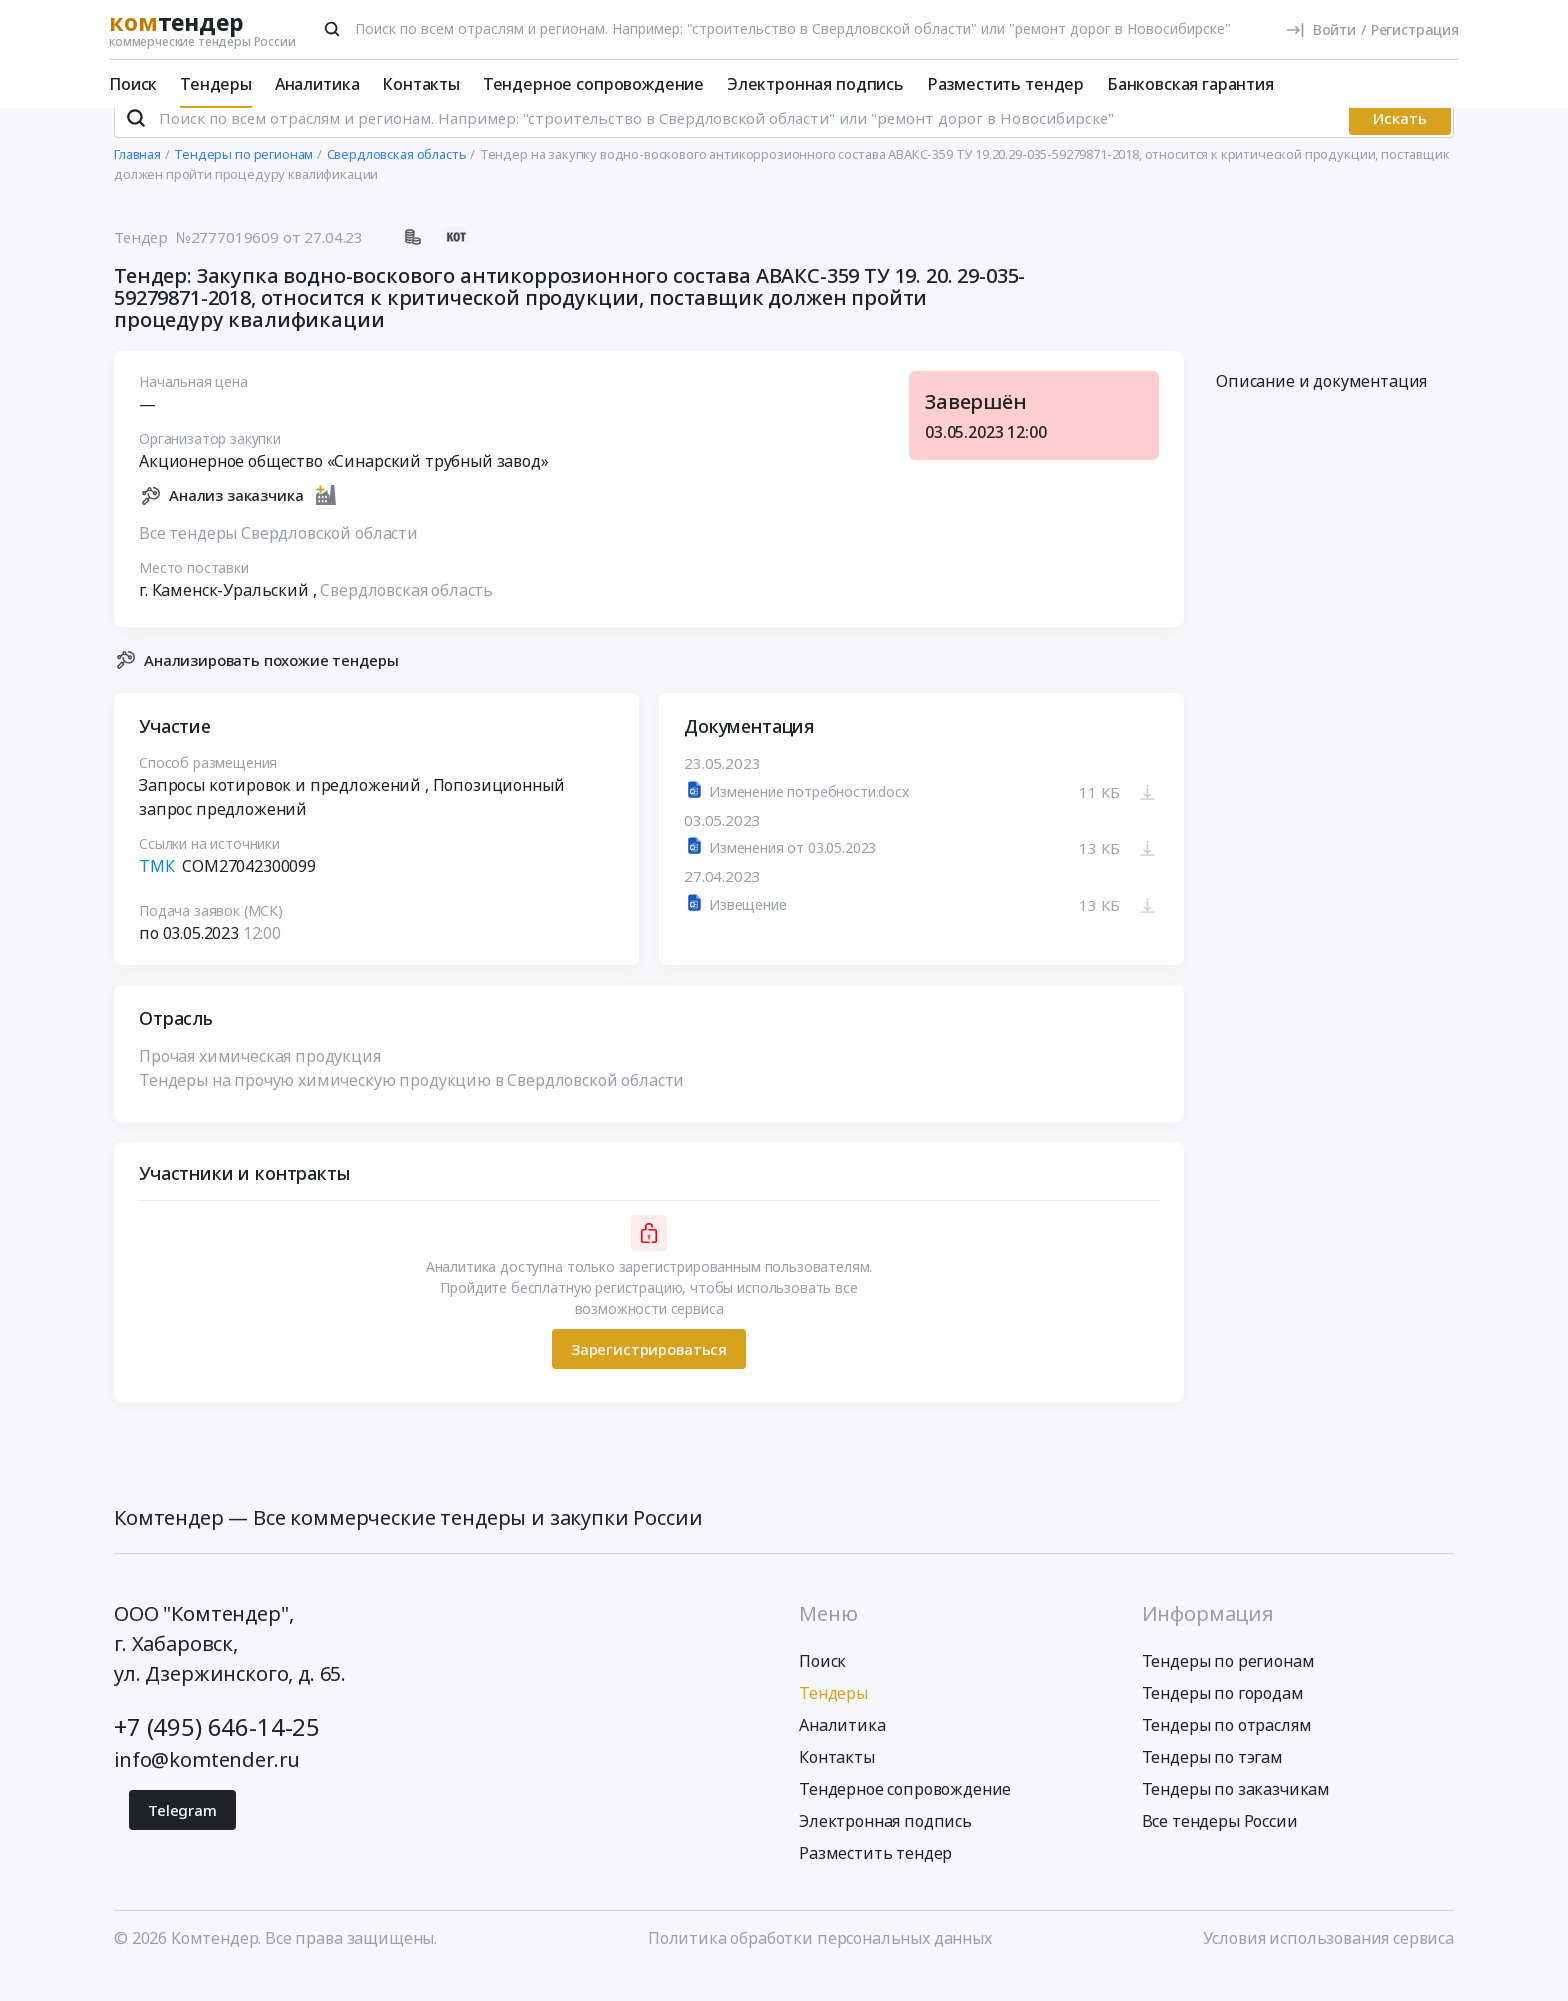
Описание (1321, 408)
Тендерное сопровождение (593, 84)
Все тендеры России (1220, 1847)
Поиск (133, 84)
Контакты (421, 84)
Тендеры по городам (1223, 1719)
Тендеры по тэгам (1212, 1783)
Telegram (182, 1836)
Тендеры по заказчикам (1236, 1815)
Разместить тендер (1005, 84)
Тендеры (216, 84)
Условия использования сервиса (1328, 1964)
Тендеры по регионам (1228, 1687)
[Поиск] (332, 29)
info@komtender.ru (207, 1785)
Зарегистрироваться (649, 1376)
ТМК (157, 893)
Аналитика (317, 84)
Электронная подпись (815, 84)
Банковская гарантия (1190, 84)
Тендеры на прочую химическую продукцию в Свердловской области (411, 1107)
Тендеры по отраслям (1227, 1751)
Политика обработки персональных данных (820, 1964)
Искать (1400, 145)
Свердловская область (406, 617)
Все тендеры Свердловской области (278, 560)
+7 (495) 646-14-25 (217, 1752)
